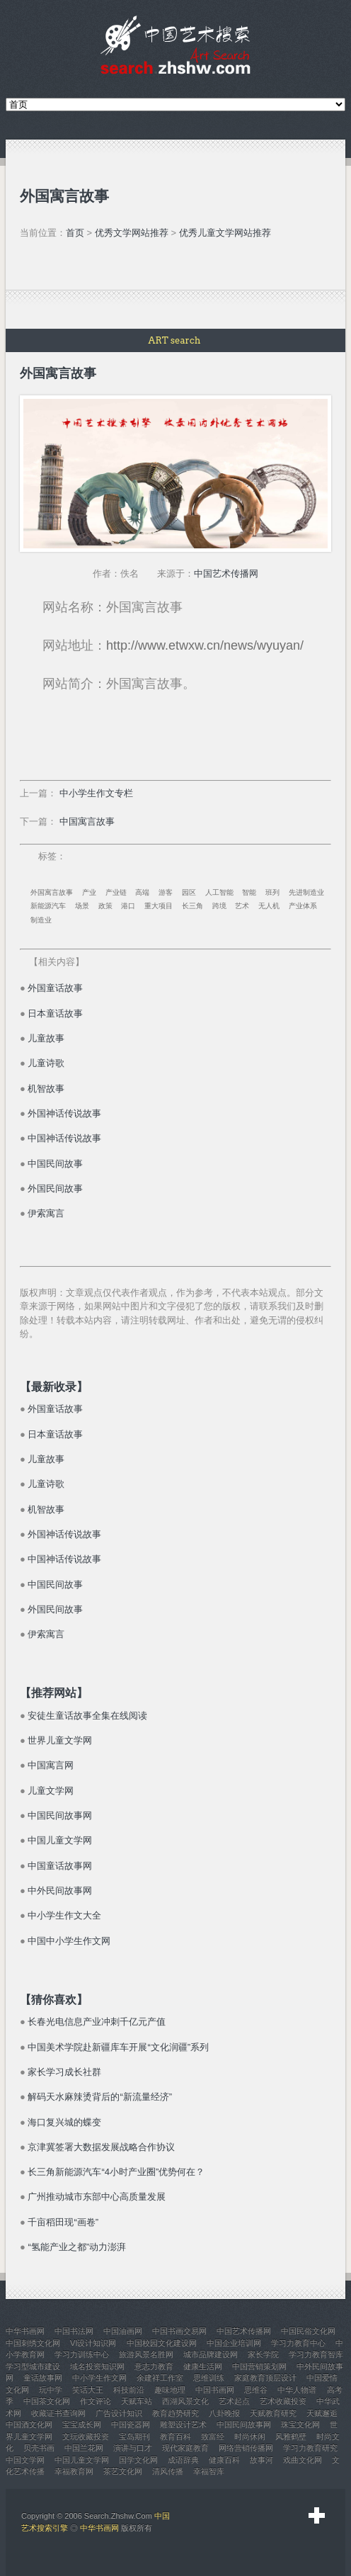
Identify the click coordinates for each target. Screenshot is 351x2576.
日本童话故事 (55, 1013)
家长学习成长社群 (64, 2072)
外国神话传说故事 (64, 1113)
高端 (142, 892)
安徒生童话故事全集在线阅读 (87, 1715)
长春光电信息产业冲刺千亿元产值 (97, 2021)
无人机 (269, 906)
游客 (166, 892)
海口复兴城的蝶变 (64, 2122)
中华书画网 (99, 2528)
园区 (189, 892)
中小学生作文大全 (64, 1915)
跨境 (219, 906)
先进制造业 (306, 892)
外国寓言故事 (51, 892)
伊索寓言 (46, 1213)
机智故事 (46, 1088)
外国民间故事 (55, 1188)
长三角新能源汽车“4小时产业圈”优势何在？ (116, 2172)
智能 (249, 892)
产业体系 (303, 906)
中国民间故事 (55, 1163)
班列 (272, 892)
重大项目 (158, 906)
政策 (105, 906)
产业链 (116, 892)
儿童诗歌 (46, 1063)
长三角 (192, 906)
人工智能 (219, 892)
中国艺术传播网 (226, 573)
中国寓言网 (51, 1765)
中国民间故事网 (60, 1815)
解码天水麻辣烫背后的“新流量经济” (100, 2096)
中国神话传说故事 (64, 1138)
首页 (75, 232)
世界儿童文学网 (60, 1740)
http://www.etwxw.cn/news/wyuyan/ (205, 645)
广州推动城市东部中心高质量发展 (97, 2196)
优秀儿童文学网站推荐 (225, 232)
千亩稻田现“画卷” (63, 2222)
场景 (82, 906)
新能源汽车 (48, 906)
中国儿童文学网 (60, 1840)
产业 (89, 892)
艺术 (242, 906)
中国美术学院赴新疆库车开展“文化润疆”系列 (118, 2047)
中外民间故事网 (60, 1890)
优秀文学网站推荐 (131, 232)
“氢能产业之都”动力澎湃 (77, 2247)
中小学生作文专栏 (96, 793)
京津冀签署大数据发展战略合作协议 (101, 2147)
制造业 (41, 920)
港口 (128, 906)
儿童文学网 (51, 1790)
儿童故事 (46, 1038)
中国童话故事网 (60, 1865)
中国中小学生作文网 (69, 1941)
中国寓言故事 (87, 821)
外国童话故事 (55, 988)
